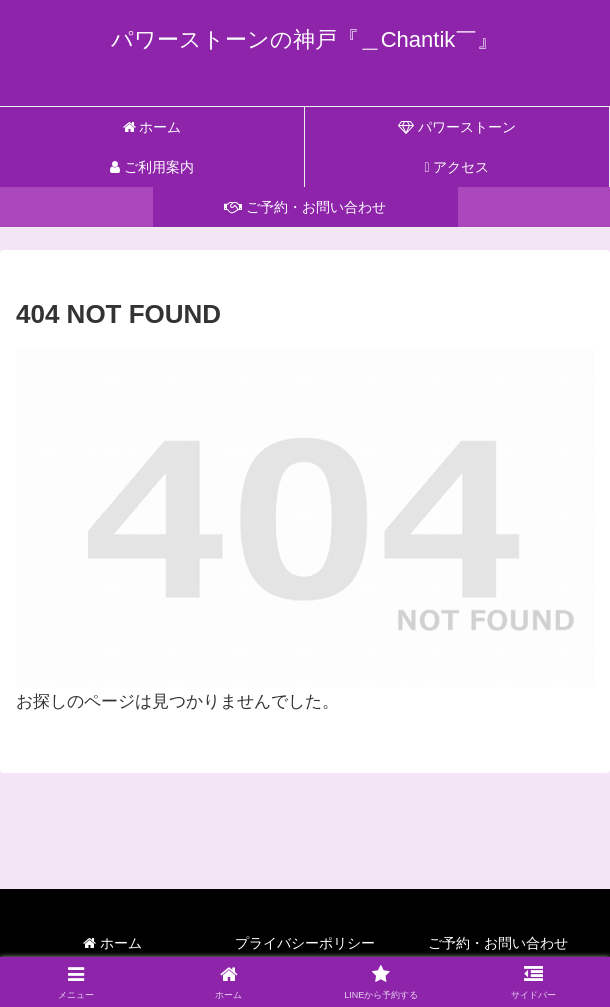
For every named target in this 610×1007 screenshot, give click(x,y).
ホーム (112, 943)
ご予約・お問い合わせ (498, 943)
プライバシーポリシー (305, 943)
